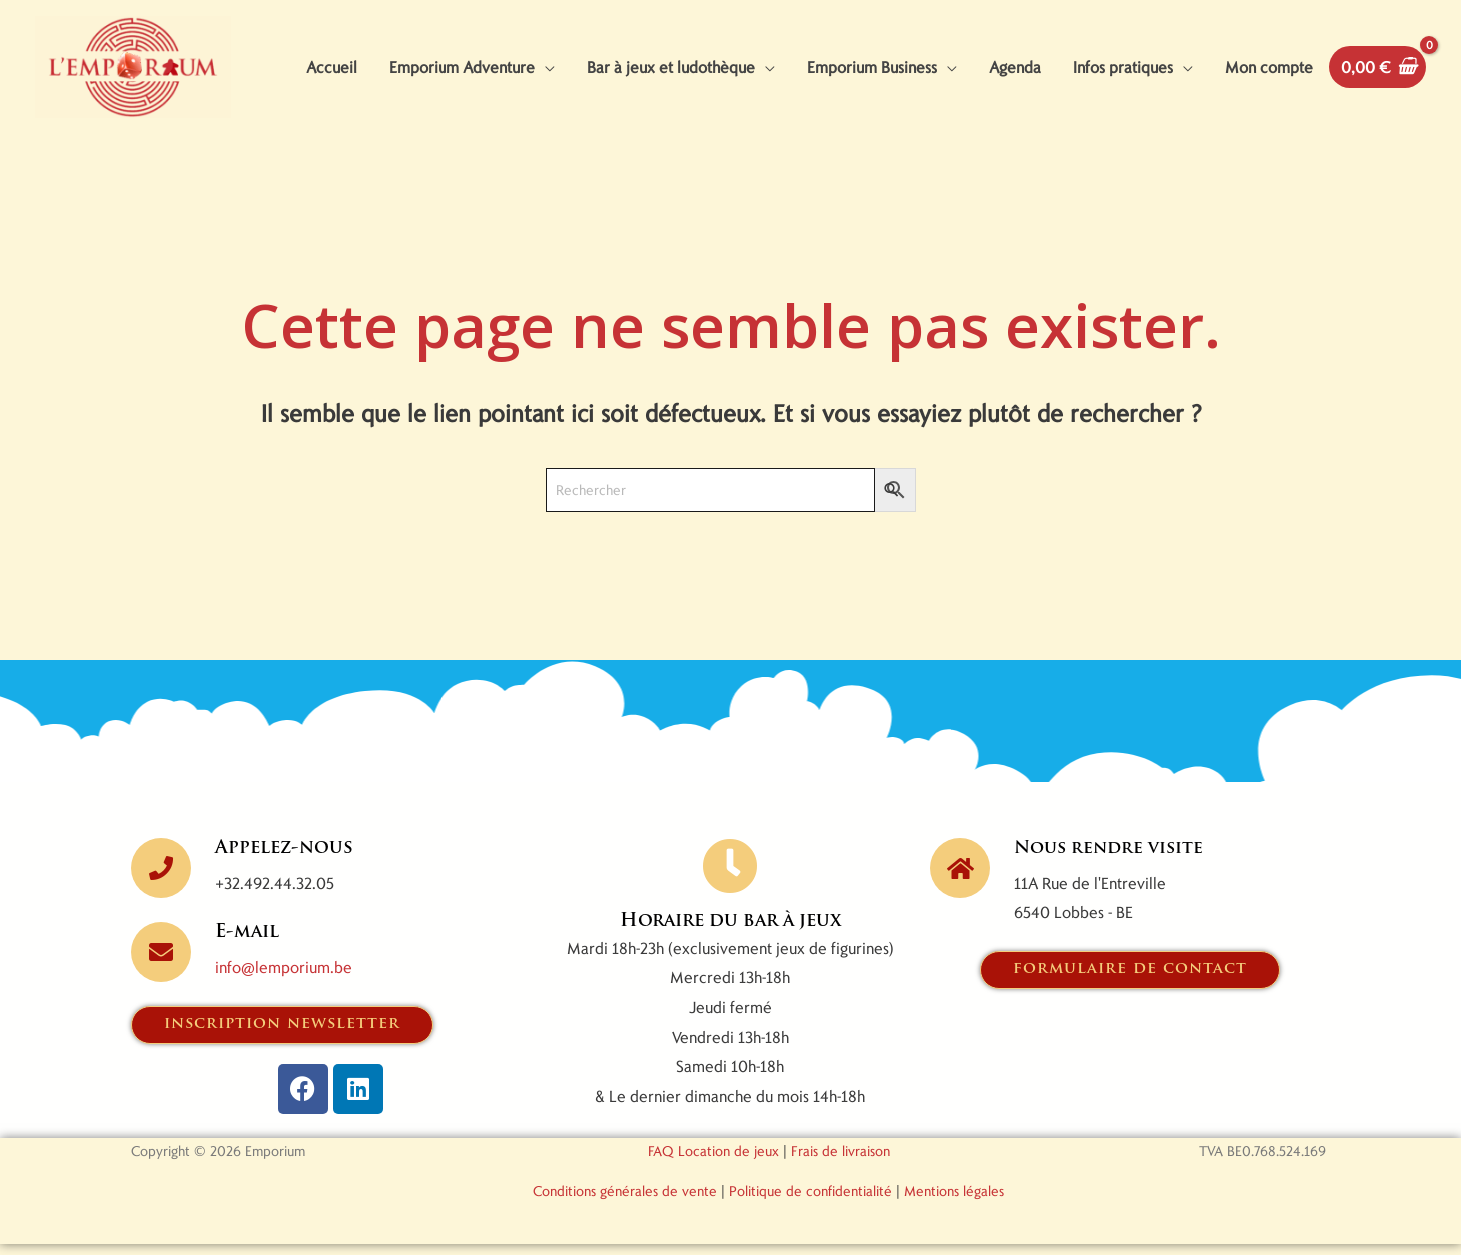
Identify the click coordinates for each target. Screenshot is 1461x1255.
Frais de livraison (840, 1161)
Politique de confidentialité (810, 1201)
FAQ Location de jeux (713, 1161)
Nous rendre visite (1112, 859)
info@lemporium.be (283, 977)
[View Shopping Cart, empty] (1377, 72)
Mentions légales (954, 1201)
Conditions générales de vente (625, 1201)
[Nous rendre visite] (960, 879)
